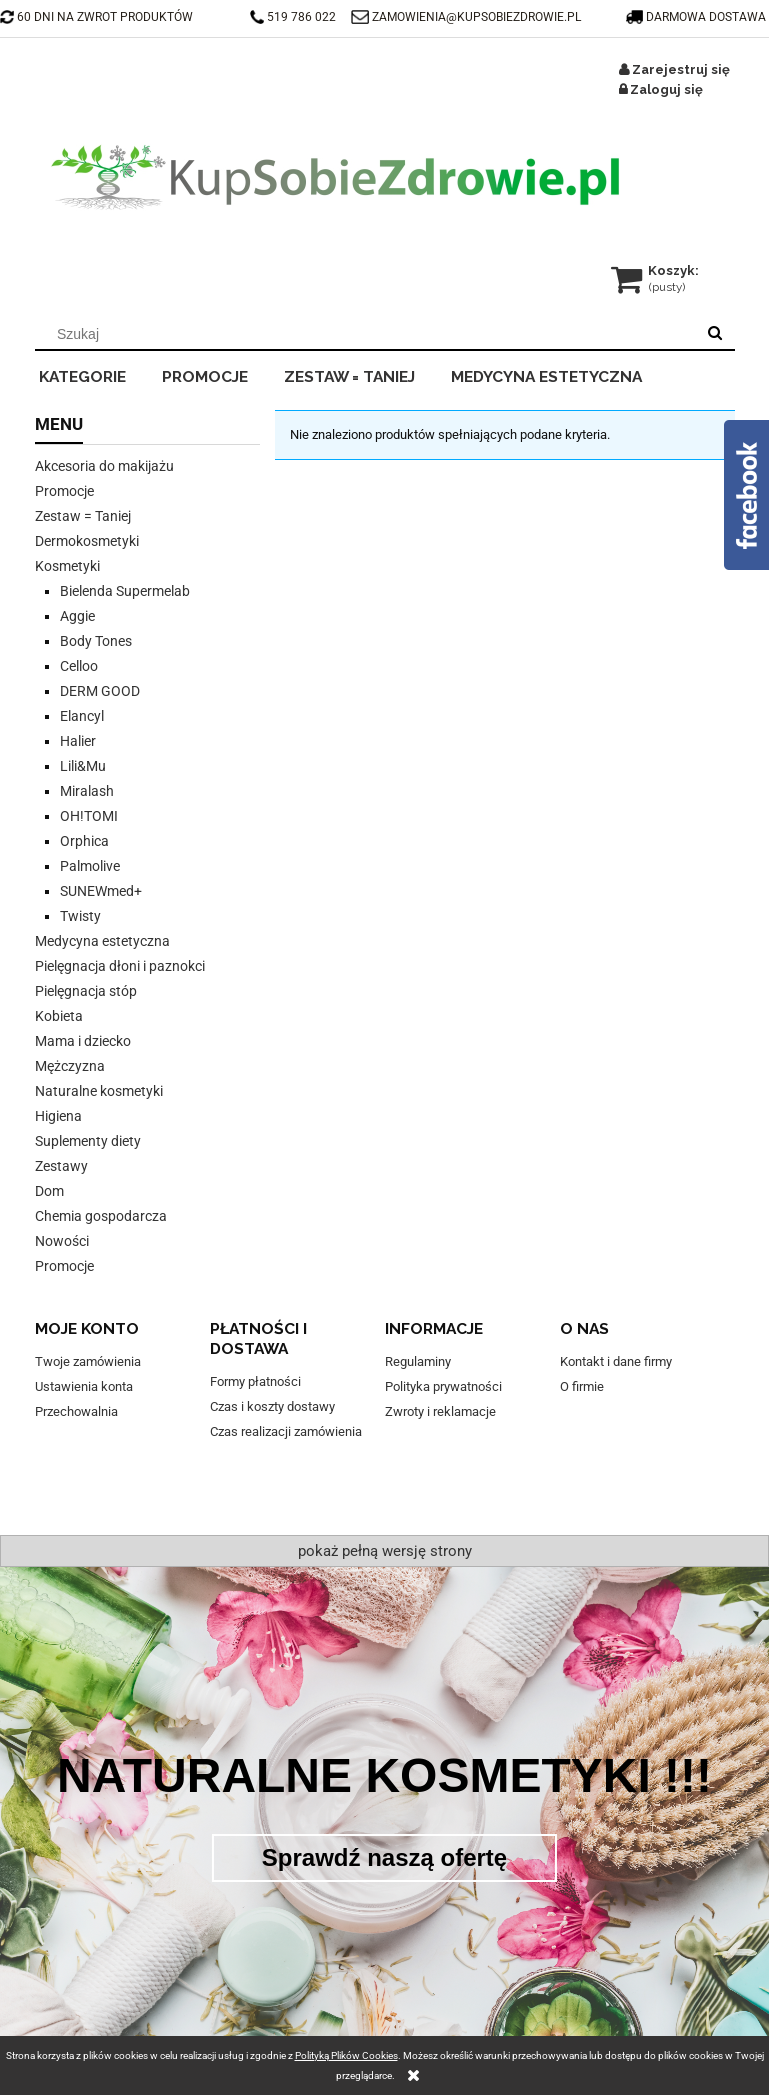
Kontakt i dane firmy (616, 1361)
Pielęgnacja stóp (86, 991)
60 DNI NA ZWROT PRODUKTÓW (96, 17)
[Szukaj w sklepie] (368, 334)
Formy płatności (255, 1381)
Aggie (77, 616)
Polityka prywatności (443, 1386)
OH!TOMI (89, 816)
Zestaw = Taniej (83, 516)
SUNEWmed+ (101, 891)
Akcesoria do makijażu (104, 466)
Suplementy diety (88, 1141)
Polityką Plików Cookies (346, 2055)
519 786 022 (294, 17)
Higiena (58, 1116)
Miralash (87, 791)
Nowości (62, 1241)
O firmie (582, 1386)
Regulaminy (418, 1361)
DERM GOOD (100, 691)
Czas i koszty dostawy (272, 1406)
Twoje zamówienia (88, 1361)
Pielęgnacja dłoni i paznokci (120, 966)
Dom (49, 1191)
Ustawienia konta (84, 1386)
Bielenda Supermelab (125, 591)
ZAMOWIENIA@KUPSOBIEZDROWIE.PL (476, 17)
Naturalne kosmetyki (99, 1091)
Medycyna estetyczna (102, 941)
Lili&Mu (83, 766)
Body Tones (96, 641)
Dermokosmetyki (87, 541)
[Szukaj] (715, 334)
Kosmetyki (67, 566)
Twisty (80, 916)
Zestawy (61, 1166)
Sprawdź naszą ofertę (384, 1857)
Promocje (64, 491)
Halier (78, 741)
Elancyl (82, 716)
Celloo (79, 666)
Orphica (84, 841)
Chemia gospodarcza (101, 1216)
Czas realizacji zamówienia (286, 1431)
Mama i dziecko (83, 1041)
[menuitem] (96, 374)
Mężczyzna (70, 1066)
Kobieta (59, 1016)
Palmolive (90, 866)
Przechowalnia (76, 1411)
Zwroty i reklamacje (440, 1411)
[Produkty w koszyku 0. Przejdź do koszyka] (656, 270)
